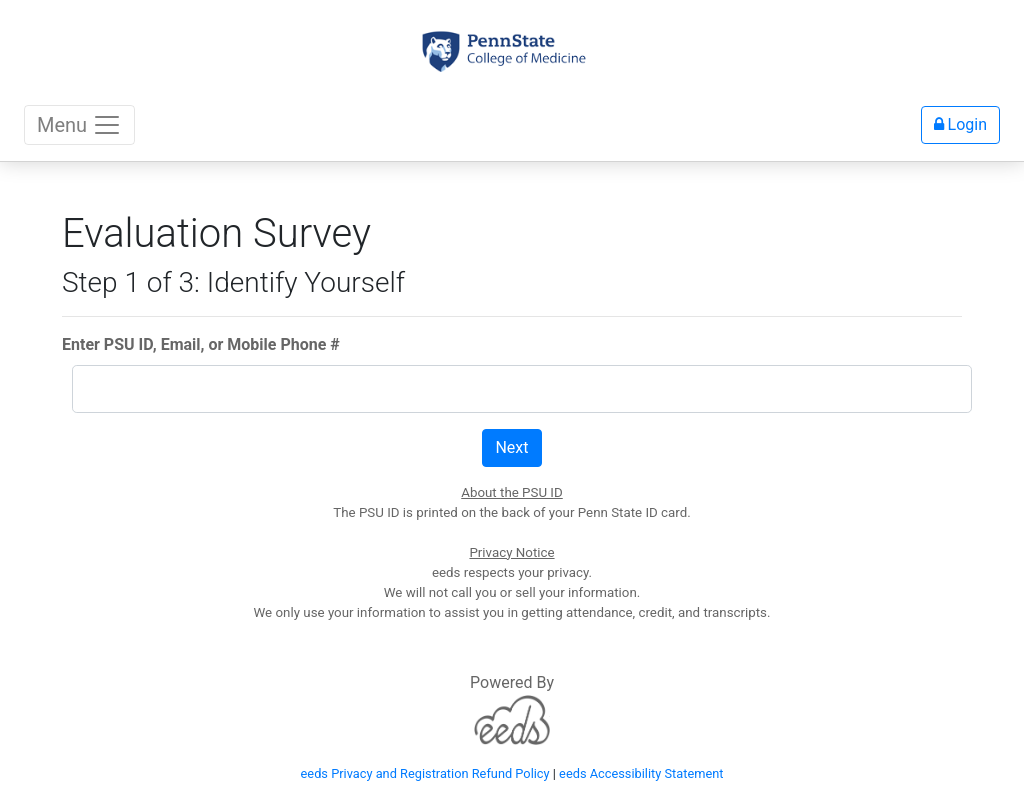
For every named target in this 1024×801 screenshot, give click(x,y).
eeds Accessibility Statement (641, 773)
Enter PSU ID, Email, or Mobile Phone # (201, 344)
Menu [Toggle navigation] (79, 125)
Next (511, 447)
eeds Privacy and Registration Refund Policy (425, 773)
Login (960, 124)
